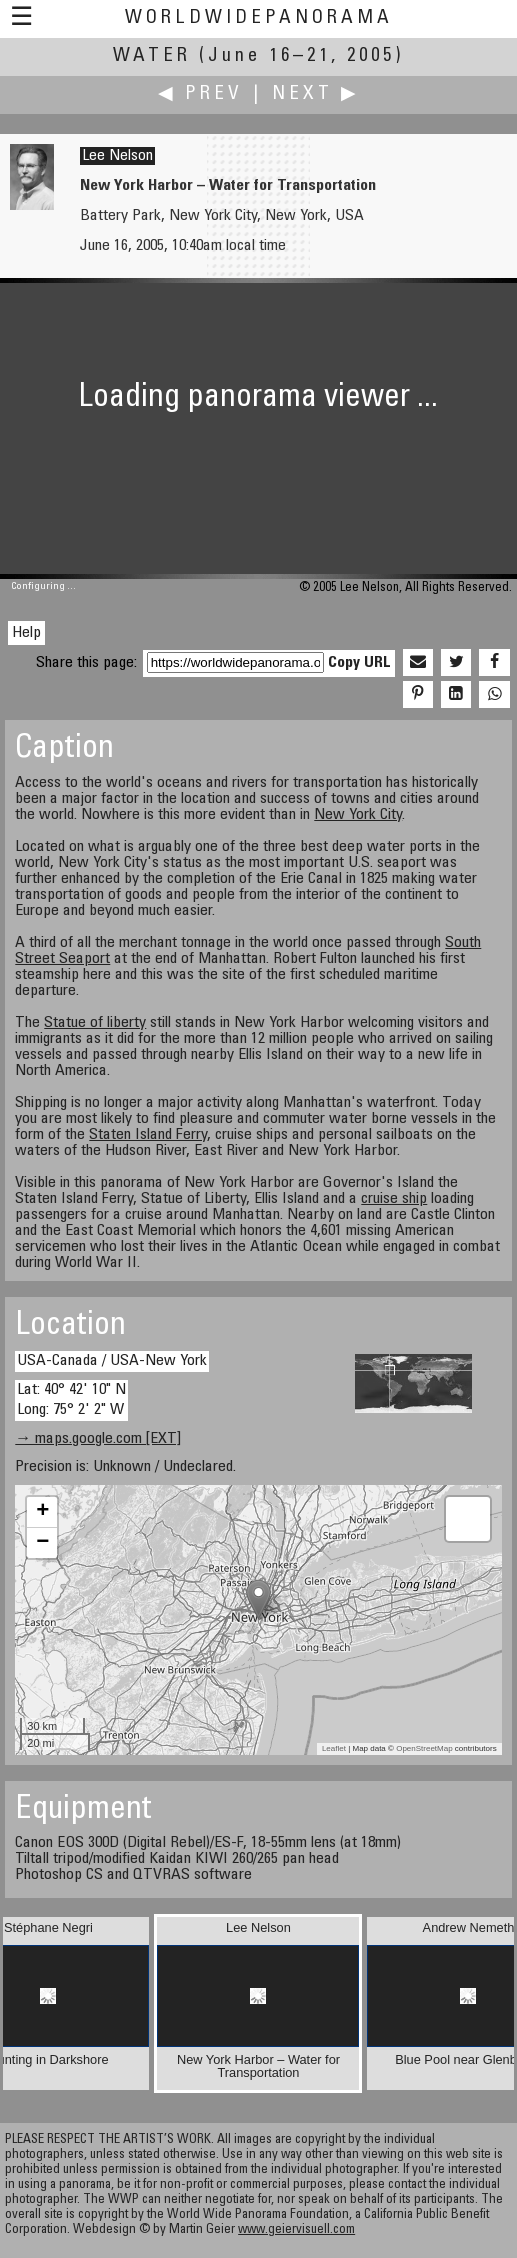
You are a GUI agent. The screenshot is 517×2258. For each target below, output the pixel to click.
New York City (358, 815)
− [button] (42, 1543)
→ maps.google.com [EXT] (98, 1439)
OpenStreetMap (424, 1748)
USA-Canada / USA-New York (112, 1361)
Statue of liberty (95, 1023)
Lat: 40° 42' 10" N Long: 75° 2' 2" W (71, 1399)
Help (26, 633)
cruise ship (394, 1199)
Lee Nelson (117, 156)
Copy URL (359, 663)
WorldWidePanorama (259, 18)
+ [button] (42, 1512)
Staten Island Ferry (148, 1135)
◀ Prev (200, 94)
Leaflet (334, 1748)
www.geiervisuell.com (296, 2230)
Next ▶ (316, 94)
